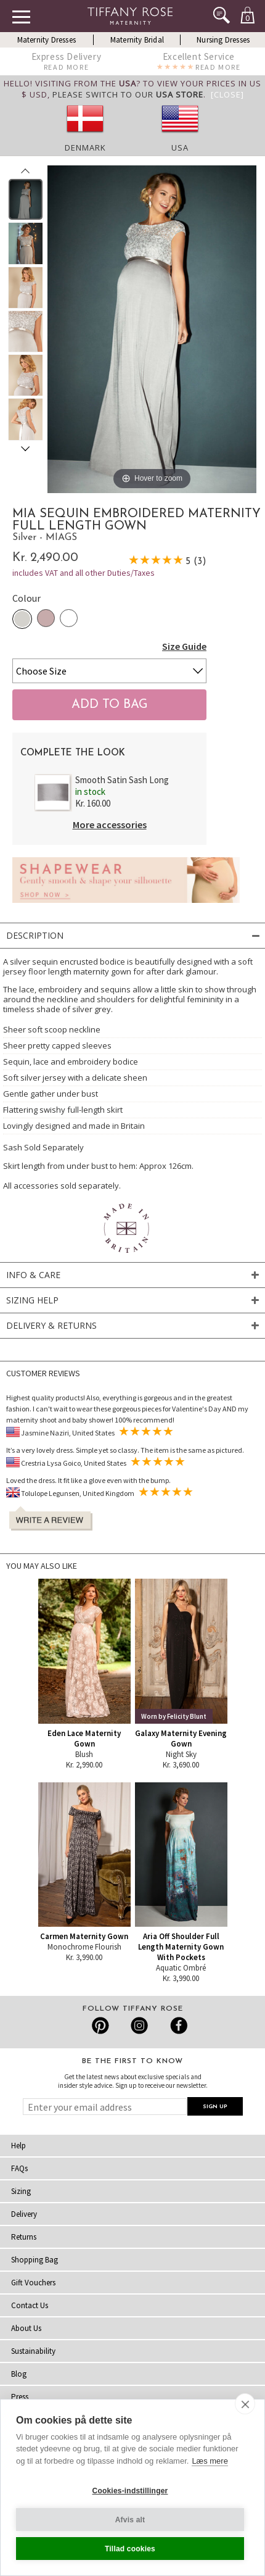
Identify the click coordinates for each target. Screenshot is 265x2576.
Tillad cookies (130, 2549)
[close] (245, 2403)
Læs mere (210, 2461)
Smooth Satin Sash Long (122, 780)
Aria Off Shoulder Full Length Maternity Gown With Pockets (181, 1947)
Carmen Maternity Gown (84, 1936)
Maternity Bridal (137, 40)
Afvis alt (130, 2520)
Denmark (85, 147)
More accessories (110, 824)
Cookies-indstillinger (130, 2491)
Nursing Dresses (223, 40)
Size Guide (184, 646)
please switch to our (127, 94)
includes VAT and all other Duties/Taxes (83, 572)
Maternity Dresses (46, 40)
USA (180, 147)
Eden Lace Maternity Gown (84, 1738)
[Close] (227, 94)
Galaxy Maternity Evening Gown (181, 1738)
